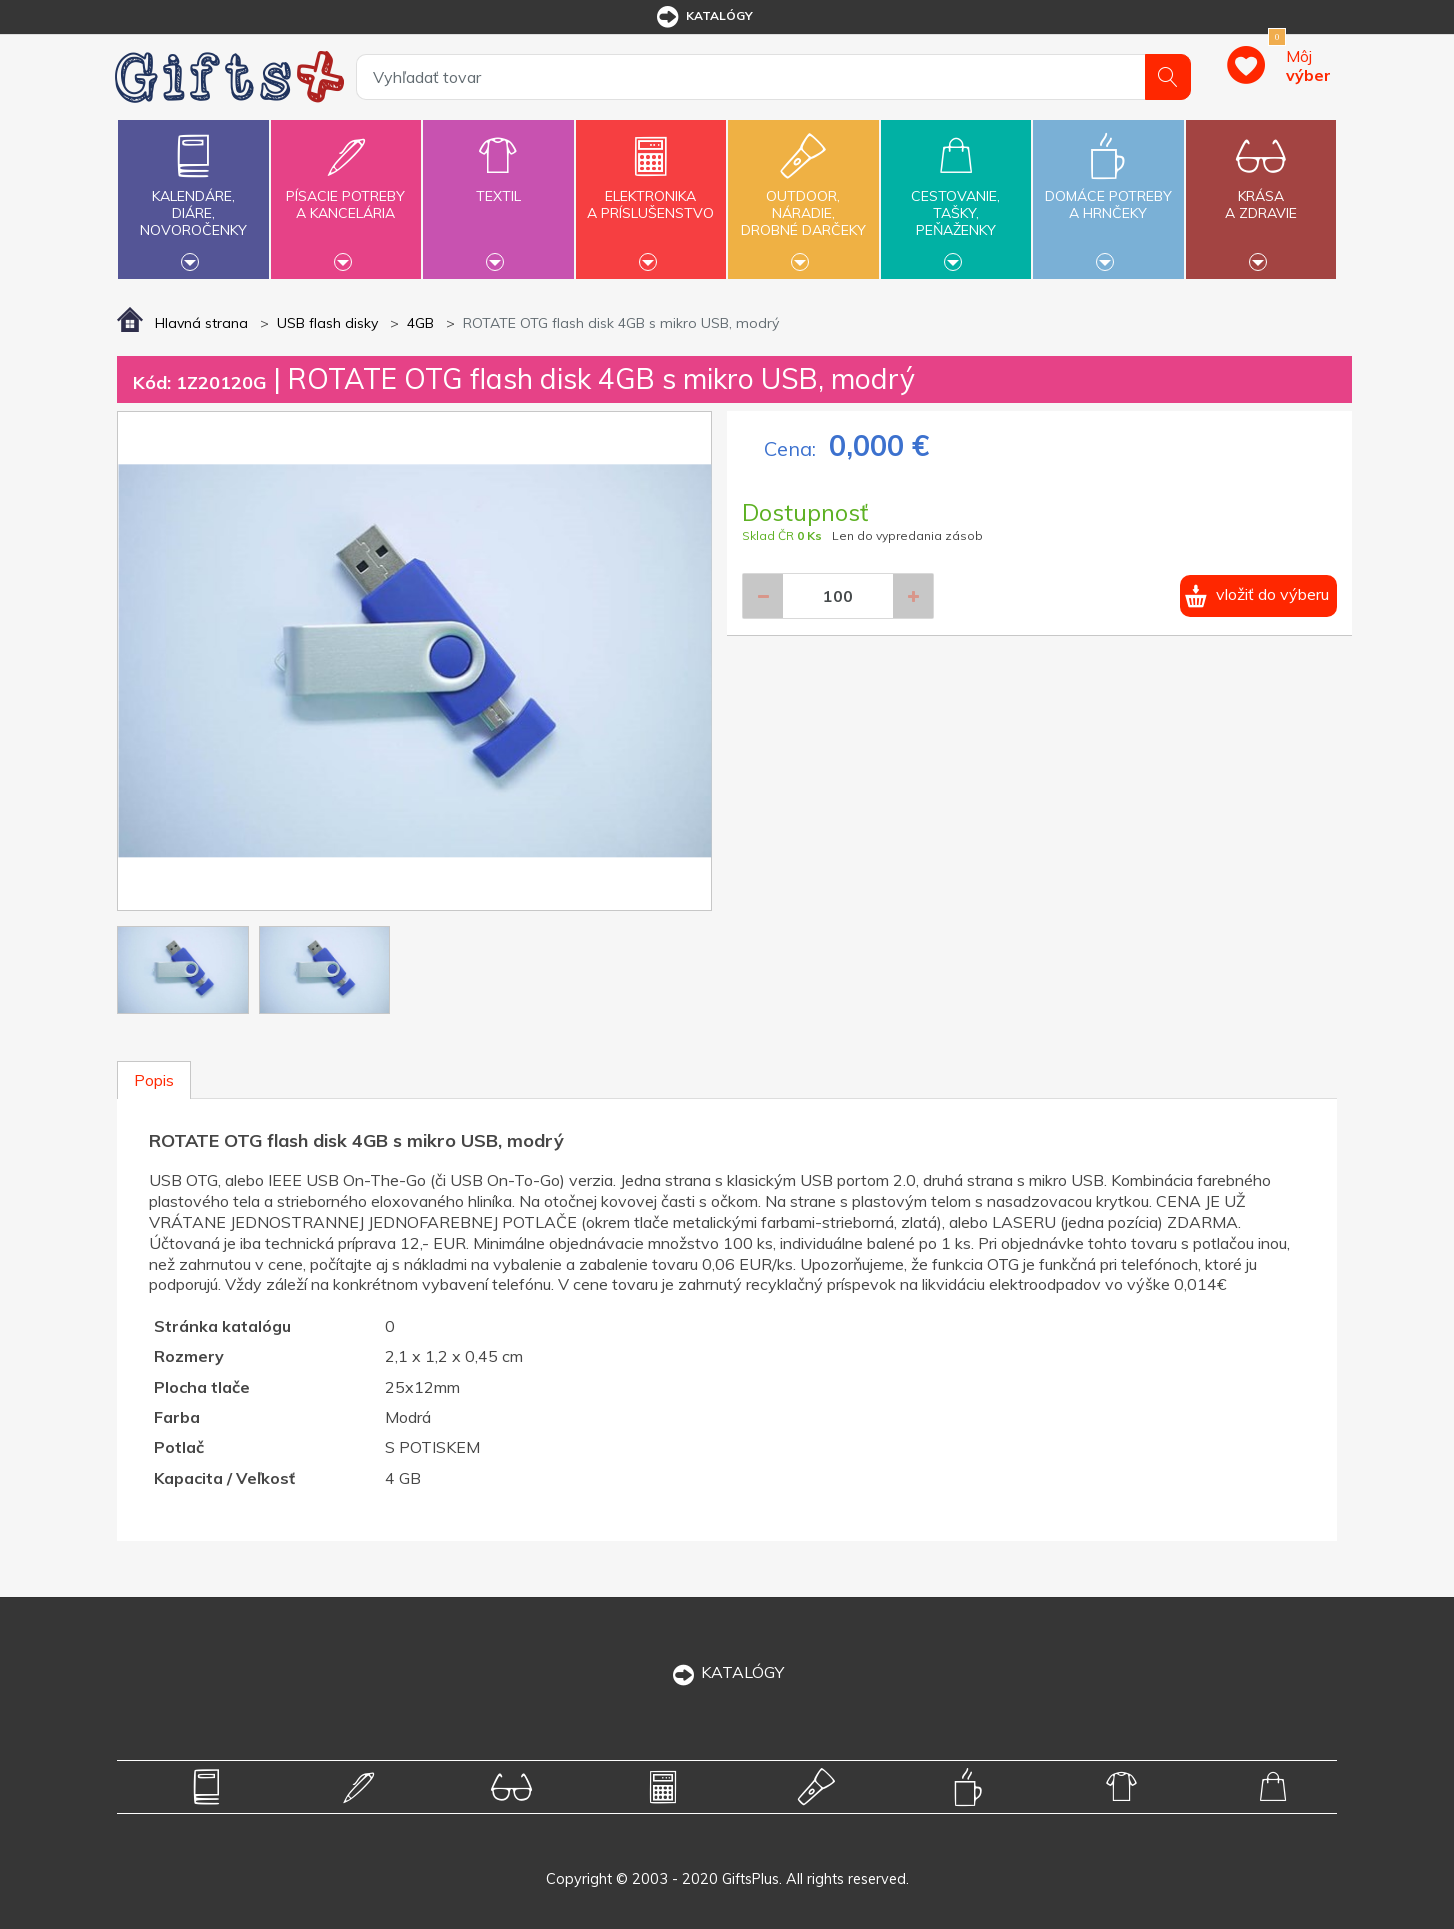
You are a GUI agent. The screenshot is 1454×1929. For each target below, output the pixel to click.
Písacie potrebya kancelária (346, 193)
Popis (154, 1080)
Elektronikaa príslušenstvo (651, 193)
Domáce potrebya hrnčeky (1108, 193)
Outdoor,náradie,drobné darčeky (803, 197)
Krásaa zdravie (1261, 193)
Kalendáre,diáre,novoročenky (193, 197)
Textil (498, 184)
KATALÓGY (727, 1672)
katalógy (703, 17)
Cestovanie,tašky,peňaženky (956, 197)
